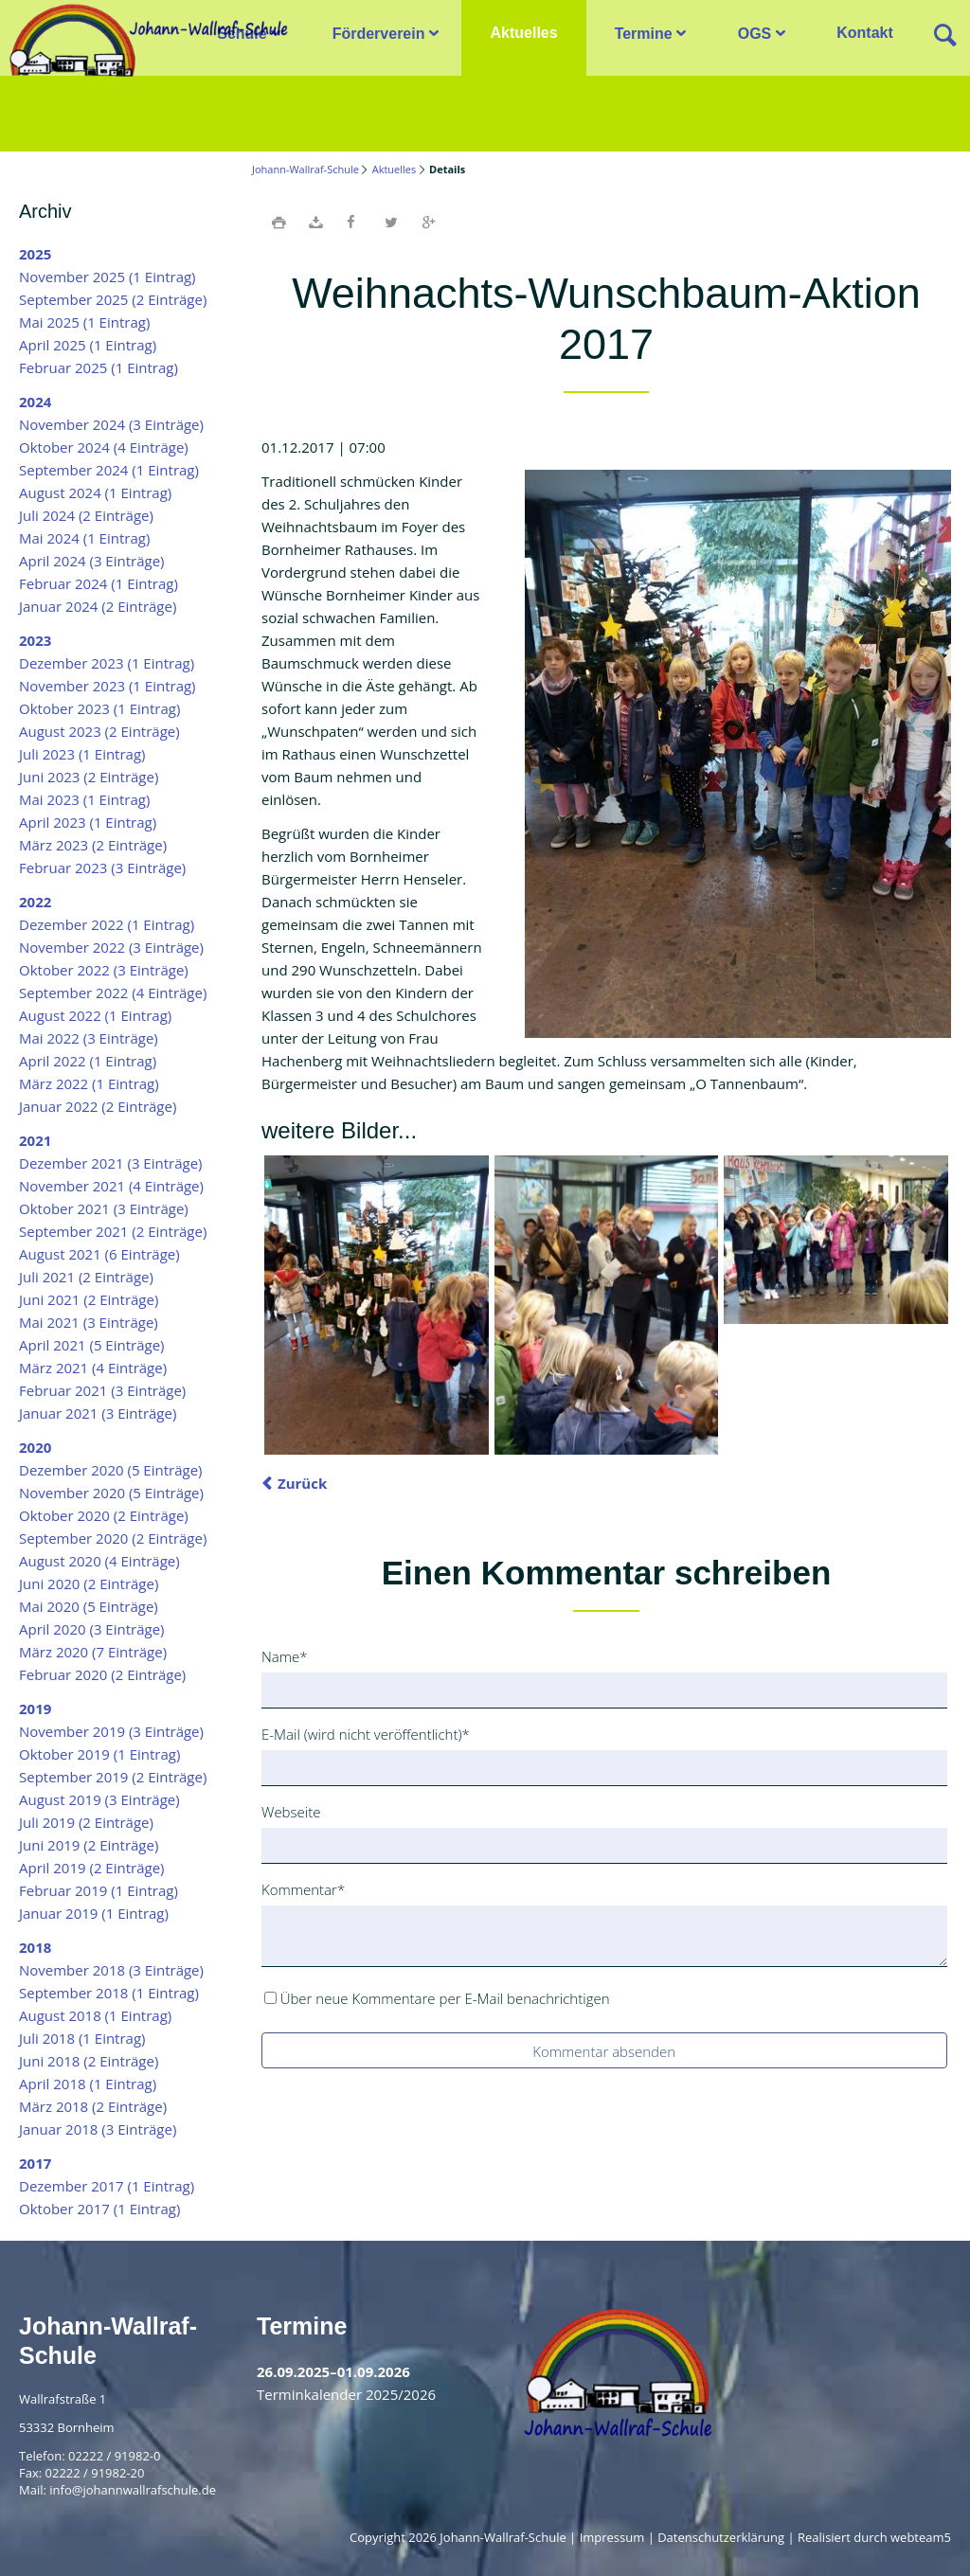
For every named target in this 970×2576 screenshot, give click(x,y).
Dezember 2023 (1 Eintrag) (106, 662)
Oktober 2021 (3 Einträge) (104, 1208)
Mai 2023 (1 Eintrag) (84, 799)
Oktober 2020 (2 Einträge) (104, 1515)
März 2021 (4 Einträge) (93, 1367)
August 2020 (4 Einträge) (99, 1560)
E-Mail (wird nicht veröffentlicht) (365, 1733)
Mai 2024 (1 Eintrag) (84, 537)
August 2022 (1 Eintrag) (95, 1015)
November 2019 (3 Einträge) (111, 1731)
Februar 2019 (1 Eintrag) (98, 1890)
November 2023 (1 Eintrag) (107, 685)
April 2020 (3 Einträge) (92, 1628)
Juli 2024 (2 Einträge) (86, 515)
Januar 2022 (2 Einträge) (97, 1106)
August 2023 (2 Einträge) (99, 731)
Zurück (302, 1483)
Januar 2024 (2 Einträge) (97, 606)
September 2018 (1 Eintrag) (109, 1992)
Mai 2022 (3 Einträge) (88, 1038)
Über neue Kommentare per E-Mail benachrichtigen (445, 1998)
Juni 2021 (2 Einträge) (88, 1299)
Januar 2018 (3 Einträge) (97, 2129)
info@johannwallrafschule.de (132, 2489)
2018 (35, 1947)
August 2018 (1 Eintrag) (95, 2015)
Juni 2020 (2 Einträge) (88, 1583)
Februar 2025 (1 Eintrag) (98, 367)
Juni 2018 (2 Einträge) (88, 2060)
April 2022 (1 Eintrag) (87, 1060)
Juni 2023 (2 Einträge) (88, 776)
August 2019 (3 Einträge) (99, 1799)
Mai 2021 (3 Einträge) (88, 1322)
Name (292, 1655)
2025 (35, 253)
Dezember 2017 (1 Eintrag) (106, 2185)
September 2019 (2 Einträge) (113, 1776)
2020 (35, 1447)
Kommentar (303, 1888)
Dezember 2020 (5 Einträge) (111, 1469)
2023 (35, 640)
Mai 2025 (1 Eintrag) (84, 322)
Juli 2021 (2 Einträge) (86, 1276)
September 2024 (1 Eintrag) (109, 469)
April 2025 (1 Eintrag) (87, 344)
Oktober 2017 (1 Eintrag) (99, 2208)
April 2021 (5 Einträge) (92, 1344)
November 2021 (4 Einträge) (111, 1185)
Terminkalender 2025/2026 (346, 2394)
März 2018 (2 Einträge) (93, 2106)
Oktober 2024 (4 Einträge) (104, 447)
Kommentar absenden (603, 2051)
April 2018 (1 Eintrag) (87, 2083)
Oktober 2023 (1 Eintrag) (99, 708)
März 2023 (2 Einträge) (93, 844)
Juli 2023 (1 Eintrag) (82, 753)
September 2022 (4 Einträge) (113, 992)
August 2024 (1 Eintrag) (95, 492)
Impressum (612, 2537)
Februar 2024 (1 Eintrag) (98, 583)
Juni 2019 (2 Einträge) (88, 1844)
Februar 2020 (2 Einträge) (102, 1674)
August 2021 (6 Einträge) (99, 1253)
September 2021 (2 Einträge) (113, 1231)
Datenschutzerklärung (720, 2537)
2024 (35, 401)
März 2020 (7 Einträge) (93, 1651)
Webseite (290, 1811)
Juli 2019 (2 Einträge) (86, 1822)
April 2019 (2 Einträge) (92, 1867)
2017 (35, 2163)
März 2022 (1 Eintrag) (89, 1083)
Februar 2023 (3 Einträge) (102, 867)
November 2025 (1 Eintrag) (107, 276)
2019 (35, 1708)
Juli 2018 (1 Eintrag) (82, 2038)
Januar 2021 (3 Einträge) (97, 1413)
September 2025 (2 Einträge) (113, 299)
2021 (35, 1140)
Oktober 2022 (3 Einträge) (104, 969)
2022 (35, 901)
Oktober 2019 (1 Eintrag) (99, 1753)
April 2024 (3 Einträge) (92, 560)
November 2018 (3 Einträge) (111, 1969)
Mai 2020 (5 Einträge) (88, 1606)
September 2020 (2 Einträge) (113, 1538)
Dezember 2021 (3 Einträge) (111, 1163)
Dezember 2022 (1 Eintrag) (106, 924)
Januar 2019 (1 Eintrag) (94, 1913)
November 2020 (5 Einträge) (111, 1492)
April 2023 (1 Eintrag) (87, 822)
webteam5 (920, 2537)
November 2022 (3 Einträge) (111, 947)
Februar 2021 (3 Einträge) (102, 1390)
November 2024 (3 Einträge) (111, 424)
